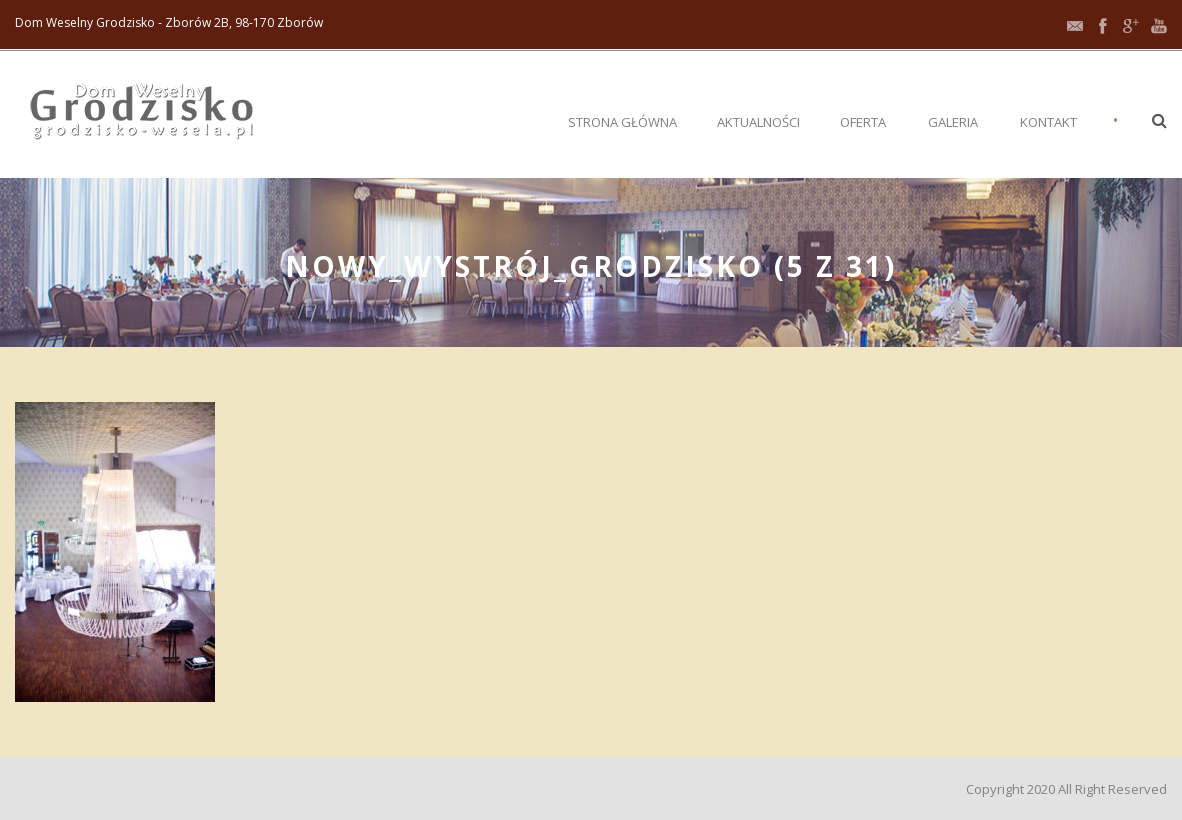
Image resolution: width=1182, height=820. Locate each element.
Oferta (863, 122)
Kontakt (1048, 122)
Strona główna (622, 122)
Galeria (953, 122)
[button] (1159, 120)
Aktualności (758, 122)
